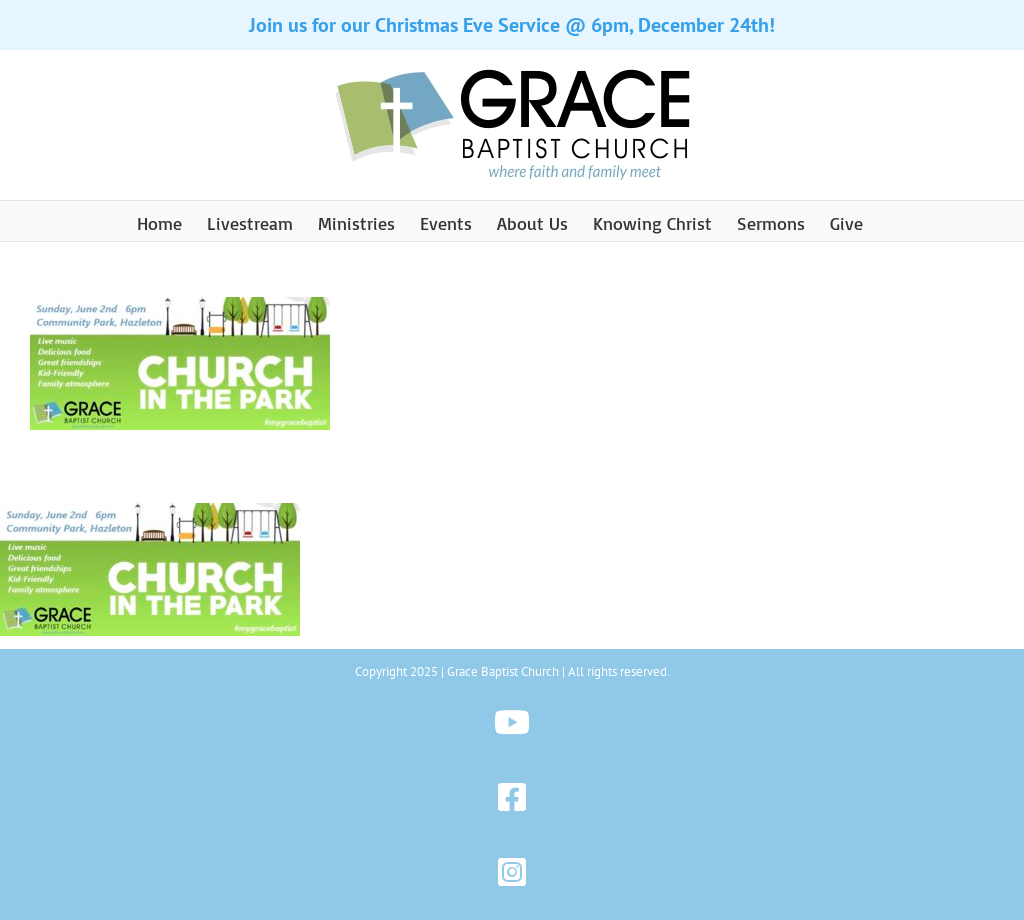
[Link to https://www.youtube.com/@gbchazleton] (512, 722)
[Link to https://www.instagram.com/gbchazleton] (512, 872)
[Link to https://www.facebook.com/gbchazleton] (512, 797)
